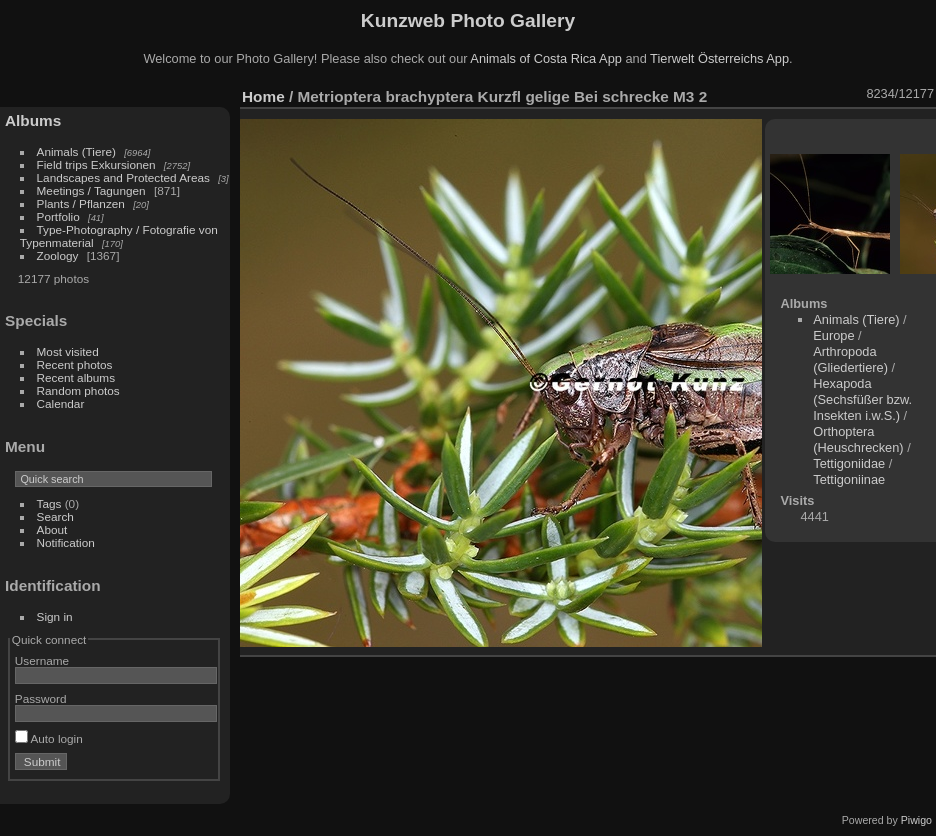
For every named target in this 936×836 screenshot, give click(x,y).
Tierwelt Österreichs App (719, 58)
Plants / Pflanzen (81, 203)
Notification (66, 542)
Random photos (78, 390)
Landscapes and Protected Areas (123, 177)
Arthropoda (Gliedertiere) (850, 359)
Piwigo (916, 820)
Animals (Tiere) (76, 151)
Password (41, 698)
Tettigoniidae (849, 463)
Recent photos (75, 364)
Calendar (61, 403)
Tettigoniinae (849, 479)
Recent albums (76, 377)
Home (263, 96)
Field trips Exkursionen (96, 164)
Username (42, 660)
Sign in (55, 616)
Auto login (49, 738)
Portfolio (58, 216)
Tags (49, 503)
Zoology (58, 255)
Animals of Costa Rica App (546, 58)
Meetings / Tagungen (91, 190)
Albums (33, 120)
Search (55, 516)
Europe (833, 335)
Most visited (68, 351)
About (52, 529)
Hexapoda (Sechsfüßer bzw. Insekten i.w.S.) (862, 399)
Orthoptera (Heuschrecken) (858, 439)
